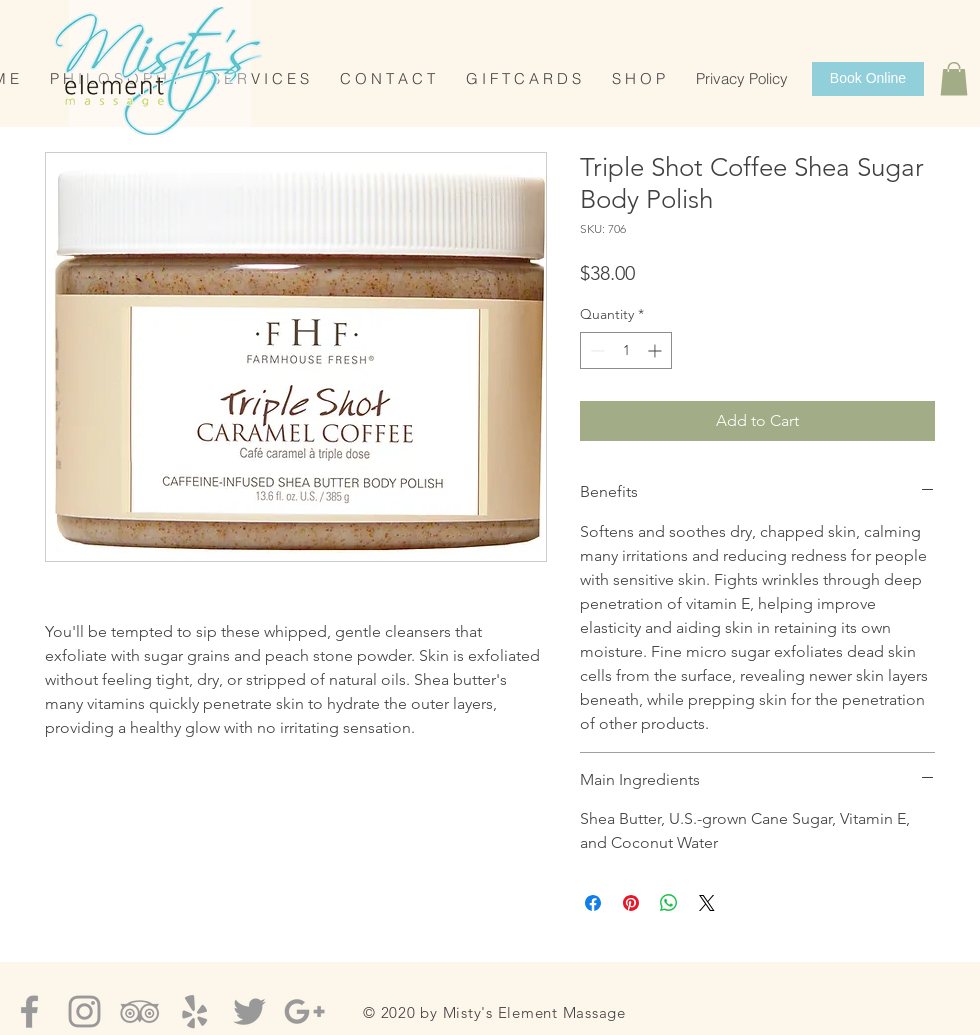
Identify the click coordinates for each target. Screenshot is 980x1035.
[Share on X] (707, 903)
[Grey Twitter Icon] (249, 1011)
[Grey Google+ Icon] (304, 1011)
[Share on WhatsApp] (669, 903)
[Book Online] (868, 79)
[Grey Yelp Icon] (194, 1011)
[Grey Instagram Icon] (84, 1011)
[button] (954, 78)
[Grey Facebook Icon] (29, 1011)
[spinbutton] (626, 350)
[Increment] (656, 350)
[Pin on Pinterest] (631, 903)
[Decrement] (595, 350)
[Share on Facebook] (593, 903)
